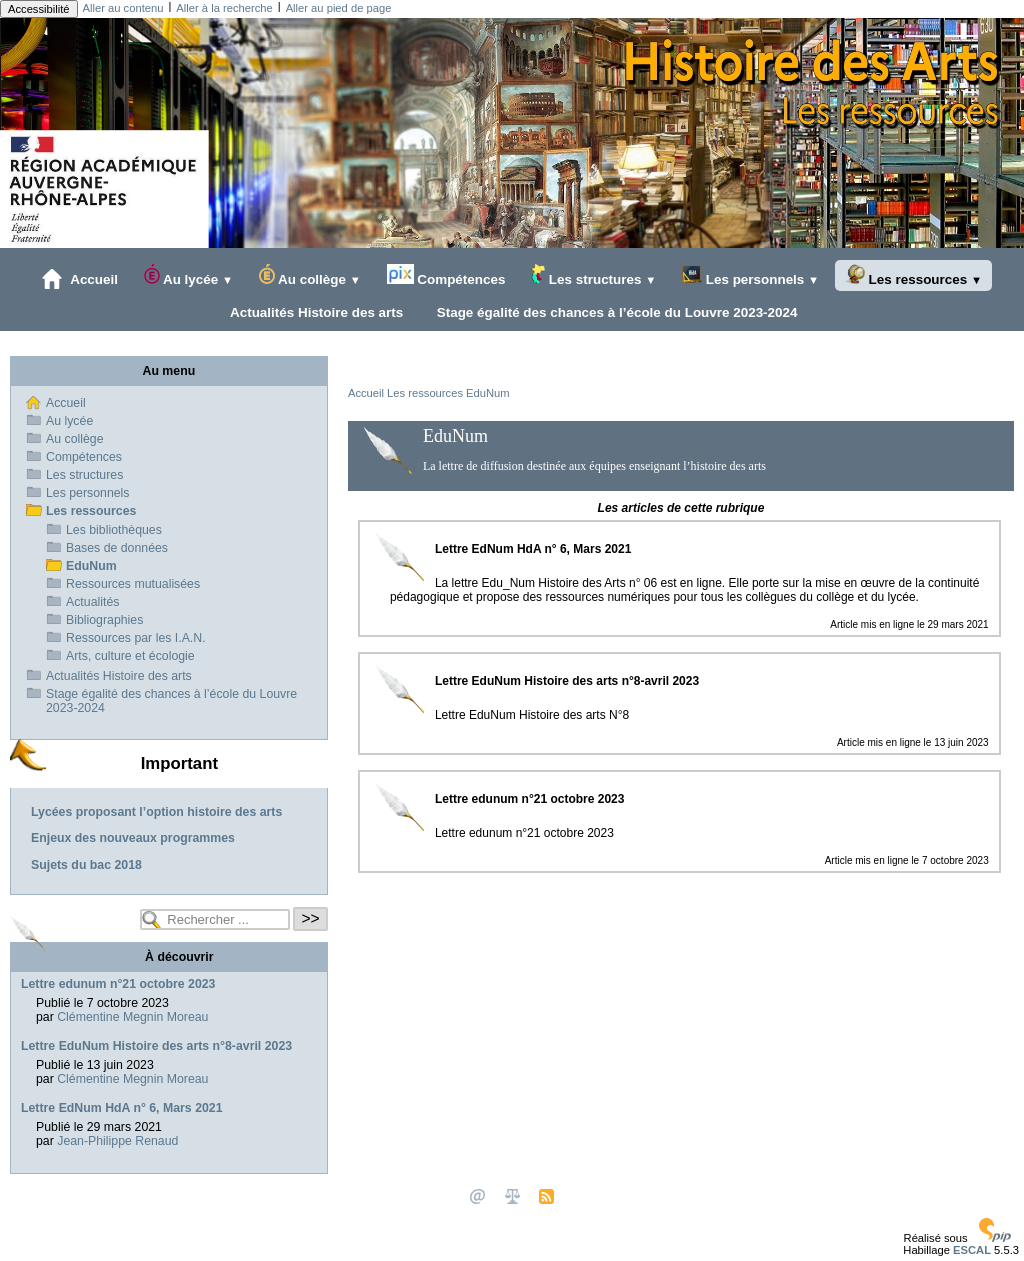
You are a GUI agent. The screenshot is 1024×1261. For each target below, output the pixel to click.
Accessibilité (39, 9)
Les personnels (750, 275)
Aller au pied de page (339, 8)
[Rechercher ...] (215, 919)
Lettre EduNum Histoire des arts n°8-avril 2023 (156, 1046)
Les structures (593, 275)
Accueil (80, 279)
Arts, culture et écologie (130, 656)
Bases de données (117, 548)
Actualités (92, 602)
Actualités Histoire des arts (313, 312)
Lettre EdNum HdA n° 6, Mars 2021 (122, 1108)
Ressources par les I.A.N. (136, 638)
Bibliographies (104, 620)
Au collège (310, 275)
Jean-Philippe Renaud (117, 1141)
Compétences (446, 275)
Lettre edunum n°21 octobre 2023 (118, 984)
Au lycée (188, 275)
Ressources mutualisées (133, 584)
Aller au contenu (123, 8)
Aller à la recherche (224, 8)
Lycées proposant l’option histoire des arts (156, 812)
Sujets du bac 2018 (86, 865)
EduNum (488, 393)
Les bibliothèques (114, 530)
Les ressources (913, 275)
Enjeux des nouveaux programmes (133, 838)
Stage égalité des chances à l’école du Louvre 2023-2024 (613, 312)
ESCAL (972, 1250)
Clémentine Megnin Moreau (132, 1017)
